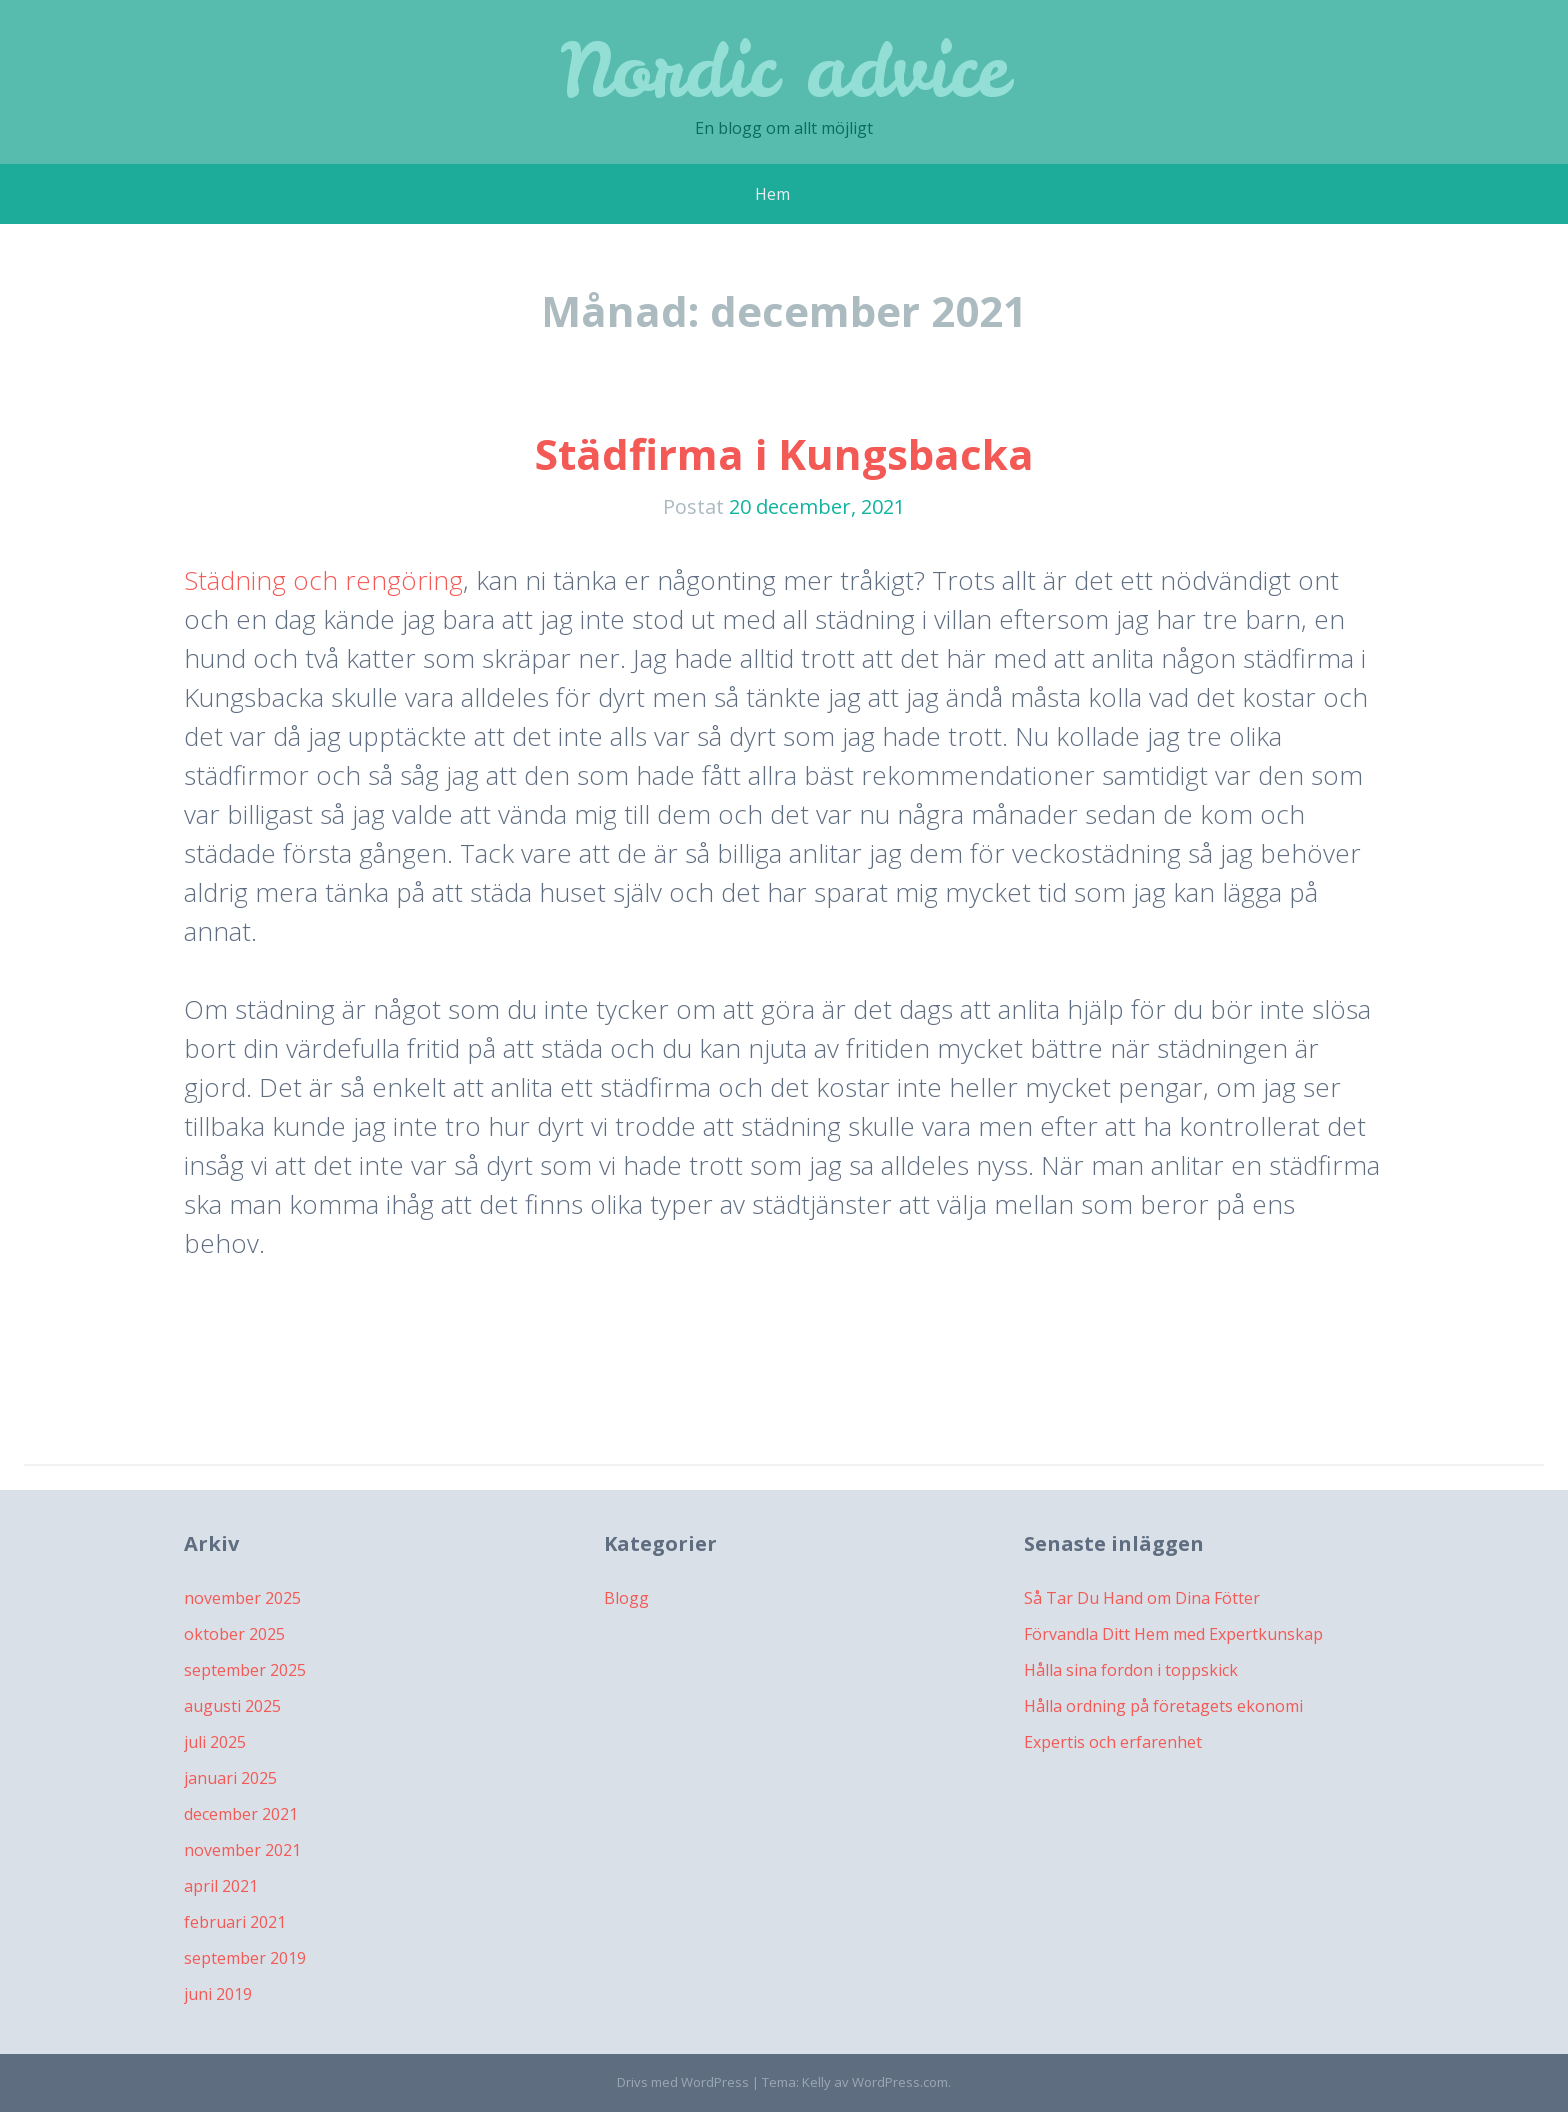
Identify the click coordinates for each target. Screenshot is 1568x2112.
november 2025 (242, 1598)
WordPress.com (900, 2082)
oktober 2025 (234, 1634)
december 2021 (241, 1814)
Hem (772, 194)
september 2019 (245, 1958)
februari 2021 (235, 1922)
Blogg (626, 1598)
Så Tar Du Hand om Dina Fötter (1142, 1598)
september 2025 (245, 1670)
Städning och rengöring (323, 580)
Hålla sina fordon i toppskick (1131, 1670)
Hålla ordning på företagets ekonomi (1163, 1706)
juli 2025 (215, 1742)
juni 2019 (218, 1994)
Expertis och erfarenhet (1113, 1742)
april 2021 (221, 1886)
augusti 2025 (232, 1706)
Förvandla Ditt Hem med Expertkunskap (1173, 1634)
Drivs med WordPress (683, 2082)
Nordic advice (784, 69)
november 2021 (242, 1850)
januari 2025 (230, 1778)
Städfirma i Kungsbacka (784, 453)
